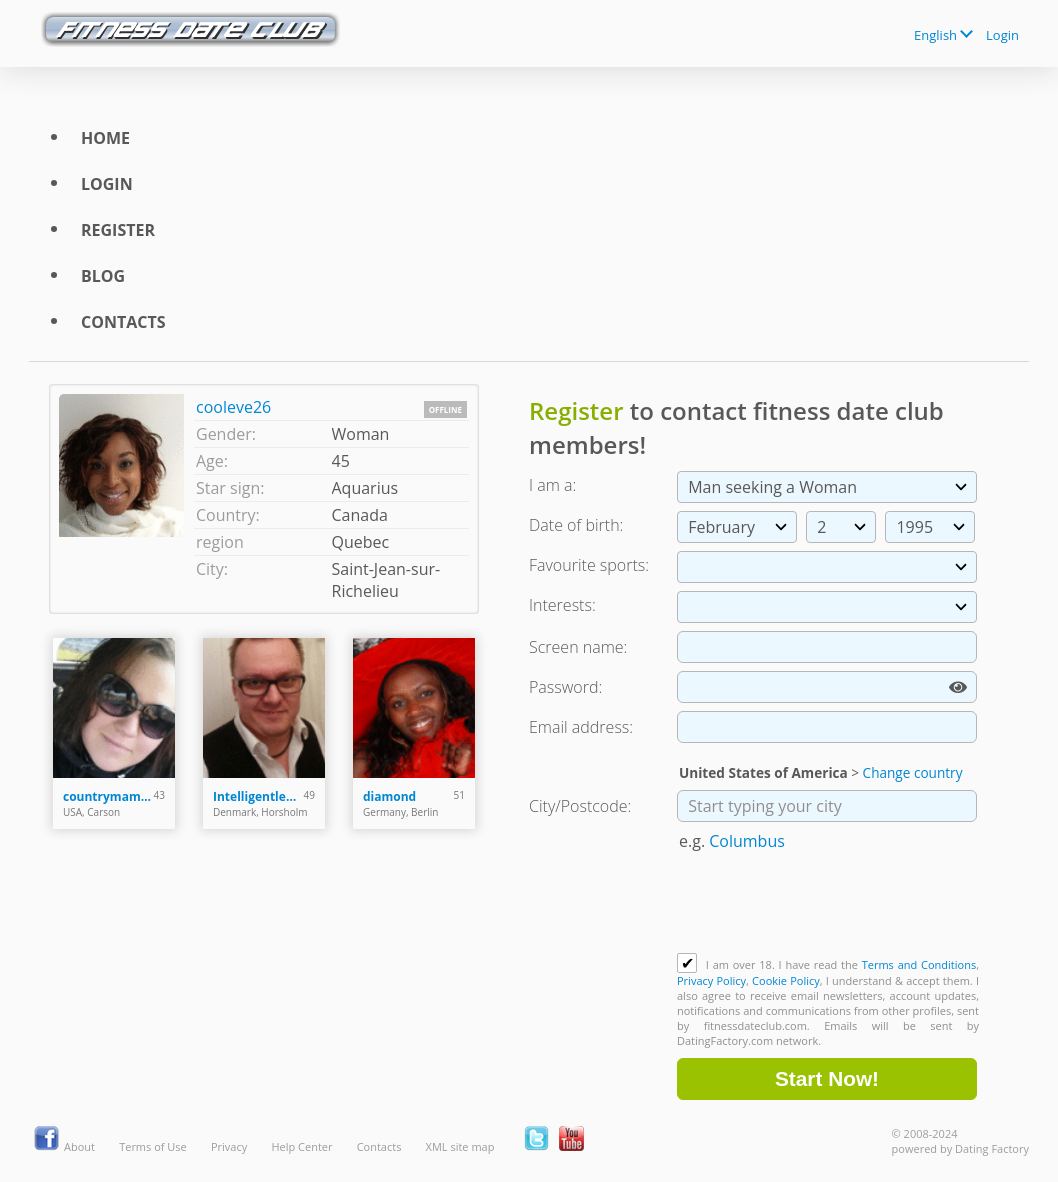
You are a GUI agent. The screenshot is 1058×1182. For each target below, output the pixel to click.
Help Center (301, 1146)
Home (105, 138)
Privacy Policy (711, 980)
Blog (103, 276)
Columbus (747, 841)
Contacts (123, 322)
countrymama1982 (108, 796)
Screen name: (578, 647)
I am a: (552, 485)
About (79, 1146)
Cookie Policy (786, 980)
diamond (389, 796)
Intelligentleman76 (258, 796)
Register (118, 230)
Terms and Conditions (919, 964)
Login (1002, 35)
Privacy (229, 1146)
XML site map (460, 1146)
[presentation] (829, 904)
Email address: (581, 727)
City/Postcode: (580, 806)
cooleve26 (233, 407)
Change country (913, 772)
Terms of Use (153, 1146)
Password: (565, 687)
